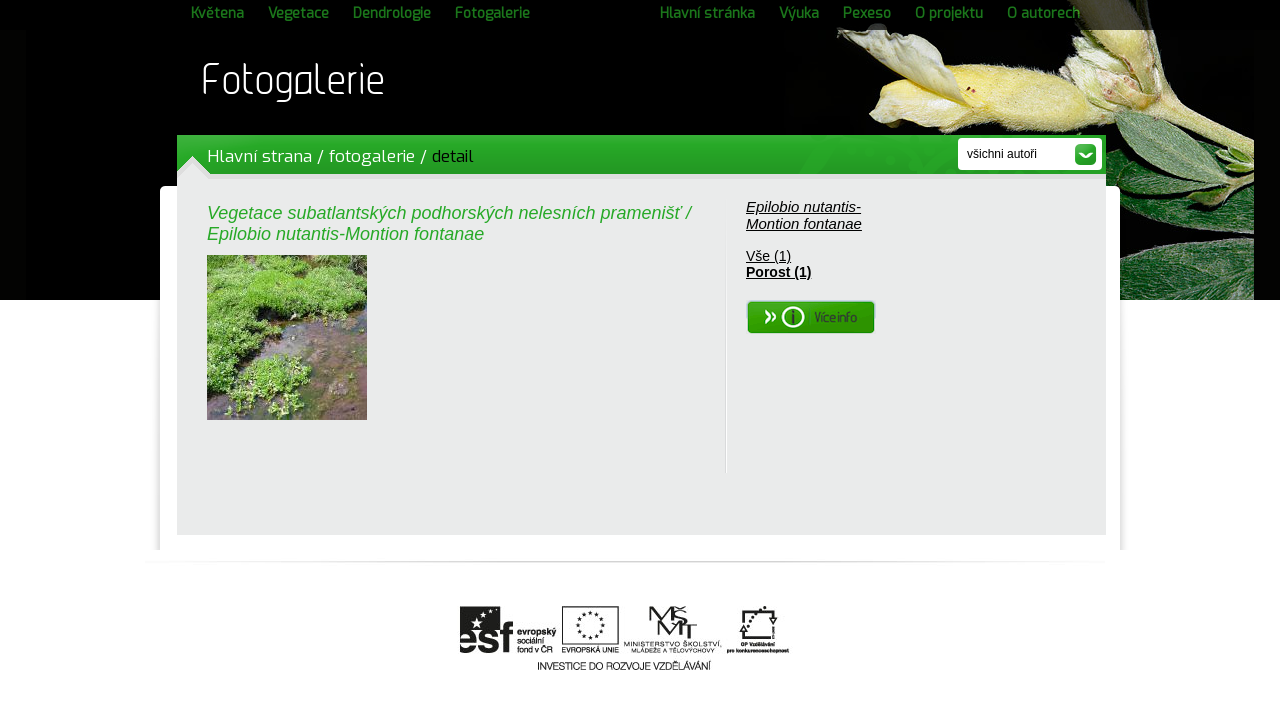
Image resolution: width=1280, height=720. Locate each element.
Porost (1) (778, 272)
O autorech (1043, 13)
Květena (217, 13)
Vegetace (298, 13)
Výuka (799, 13)
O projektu (949, 13)
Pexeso (867, 13)
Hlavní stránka (707, 13)
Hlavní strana (259, 156)
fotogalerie (372, 156)
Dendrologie (392, 13)
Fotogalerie (492, 13)
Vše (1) (768, 256)
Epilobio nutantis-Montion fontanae (804, 215)
